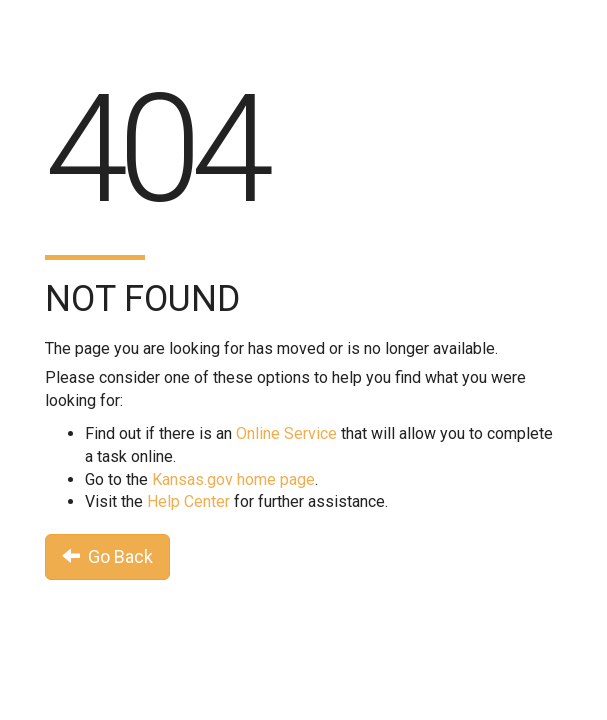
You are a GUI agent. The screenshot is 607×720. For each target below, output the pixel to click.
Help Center (188, 501)
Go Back (107, 556)
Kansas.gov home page (233, 479)
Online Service (286, 433)
